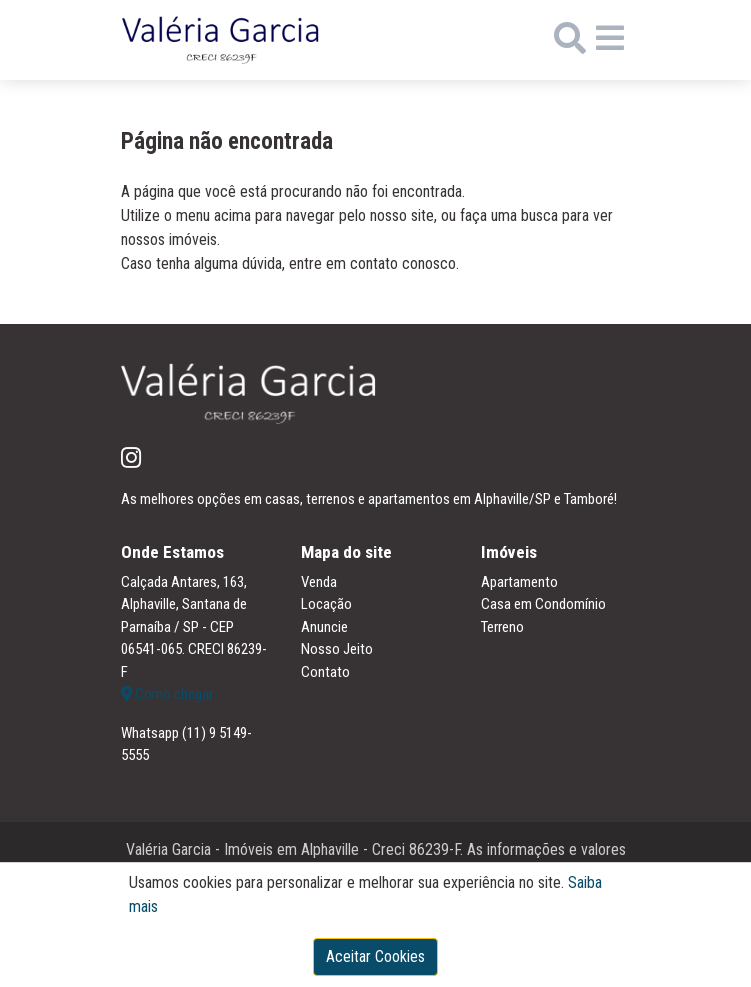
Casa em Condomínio (543, 604)
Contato (325, 672)
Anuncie (324, 627)
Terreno (502, 627)
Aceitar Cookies (375, 956)
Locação (326, 604)
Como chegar (167, 694)
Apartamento (519, 582)
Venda (319, 582)
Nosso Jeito (337, 649)
